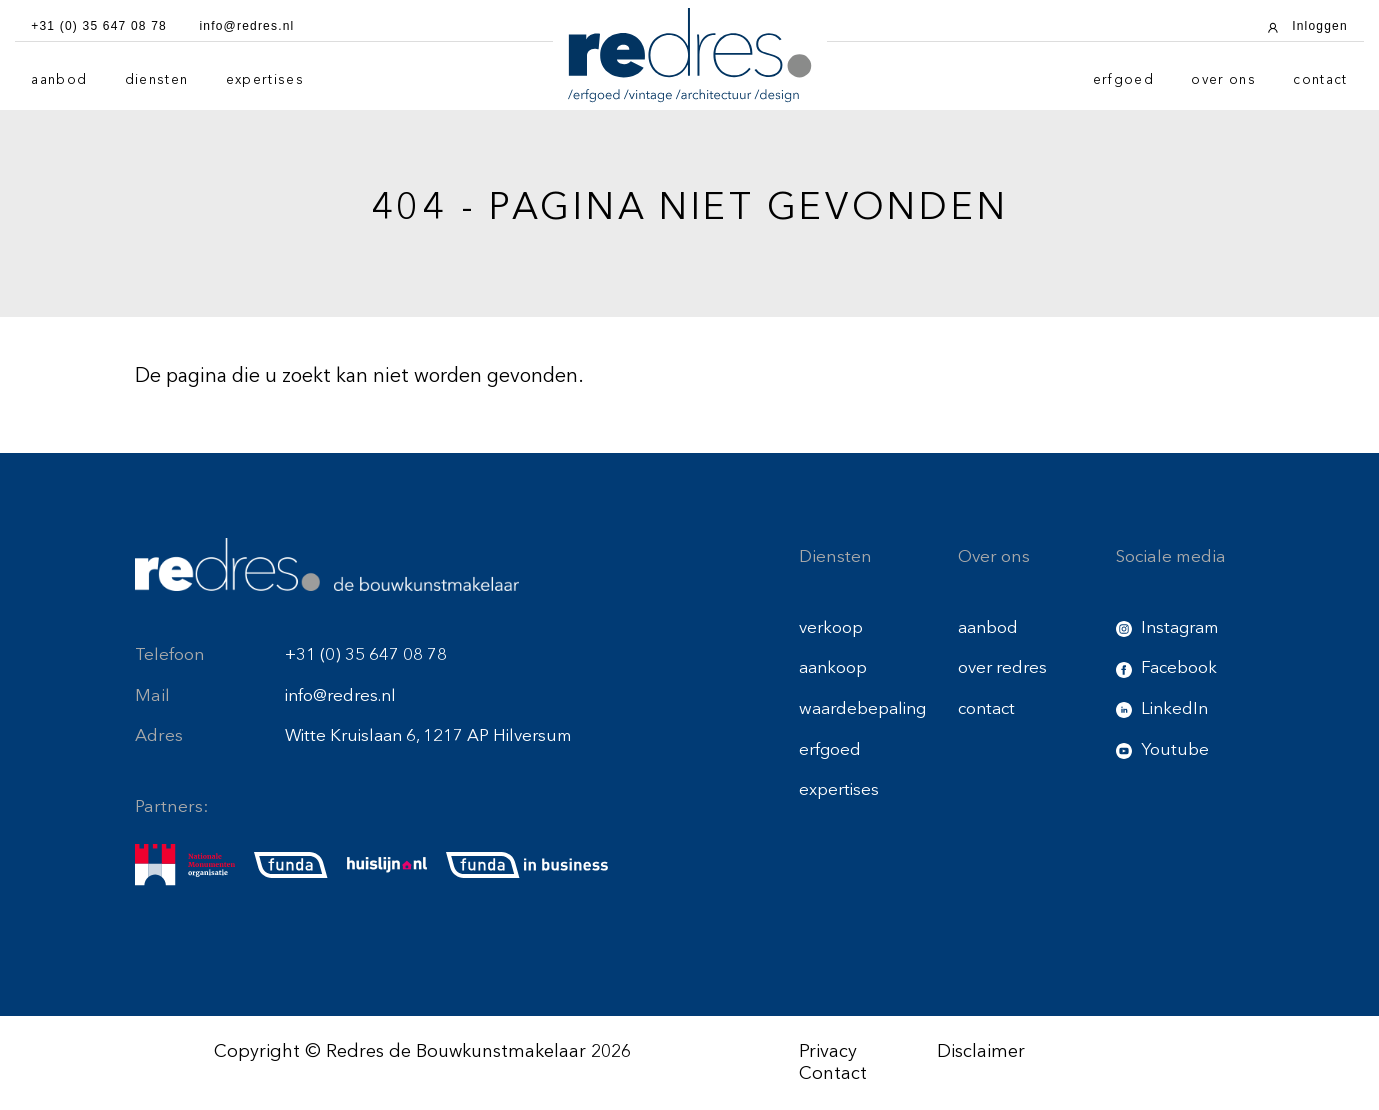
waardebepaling (862, 709)
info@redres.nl (340, 696)
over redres (1002, 668)
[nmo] (185, 865)
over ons (1223, 80)
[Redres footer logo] (327, 564)
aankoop (833, 668)
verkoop (831, 628)
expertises (265, 80)
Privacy (828, 1052)
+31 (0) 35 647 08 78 (366, 655)
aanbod (59, 80)
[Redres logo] (690, 55)
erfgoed (1123, 80)
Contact (833, 1074)
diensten (157, 80)
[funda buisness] (527, 865)
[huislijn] (387, 864)
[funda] (291, 865)
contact (1320, 80)
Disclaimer (981, 1052)
